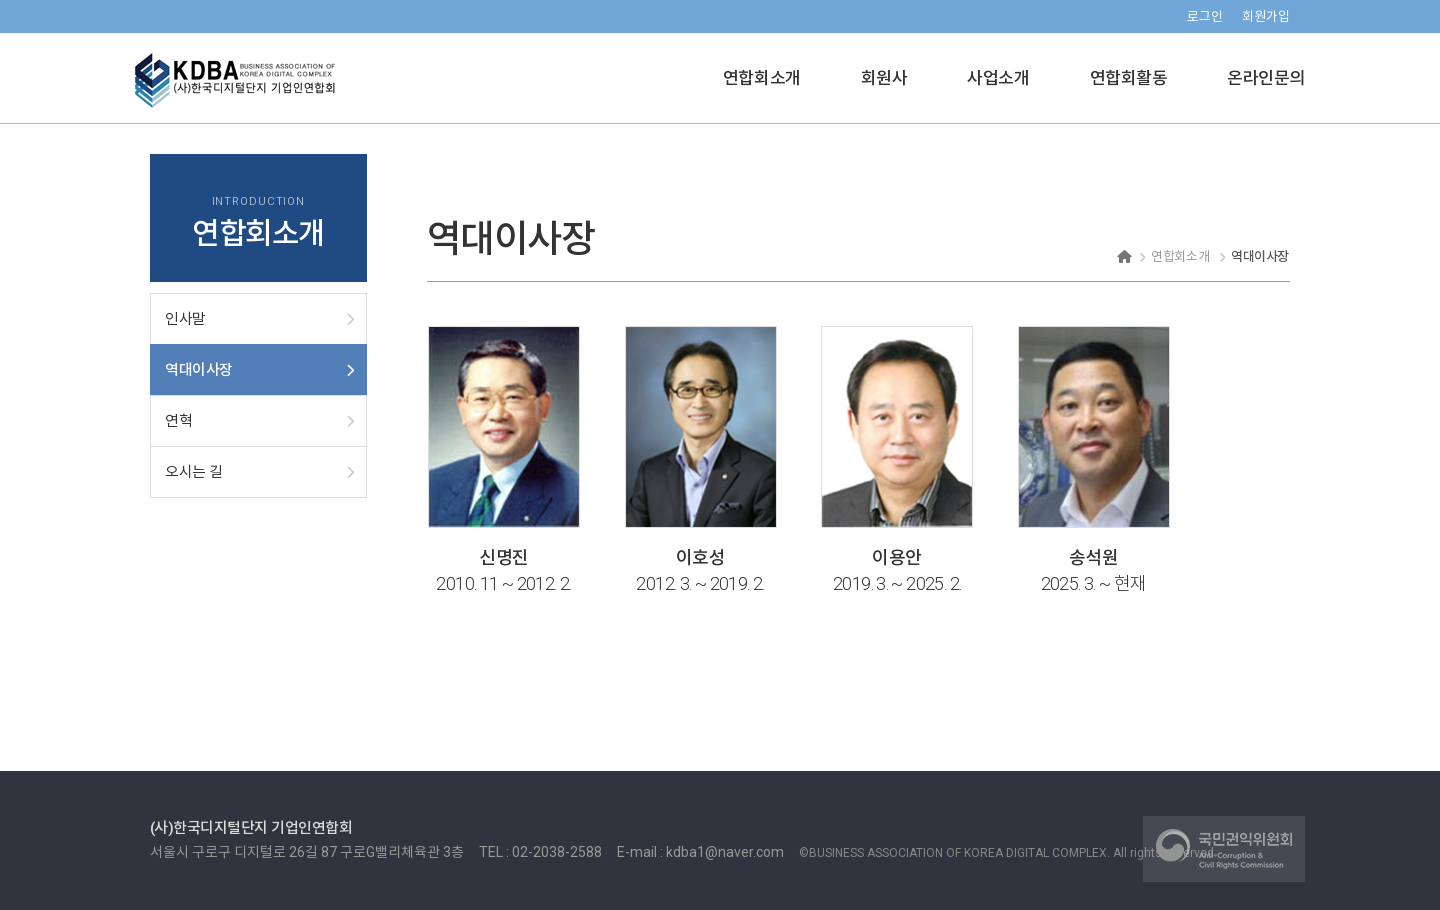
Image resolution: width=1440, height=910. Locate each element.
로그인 (1205, 16)
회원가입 (1266, 16)
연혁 (178, 421)
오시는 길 (194, 472)
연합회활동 (1129, 78)
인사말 (185, 319)
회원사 (884, 78)
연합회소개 (762, 78)
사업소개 (998, 78)
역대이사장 (199, 370)
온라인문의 (1266, 78)
